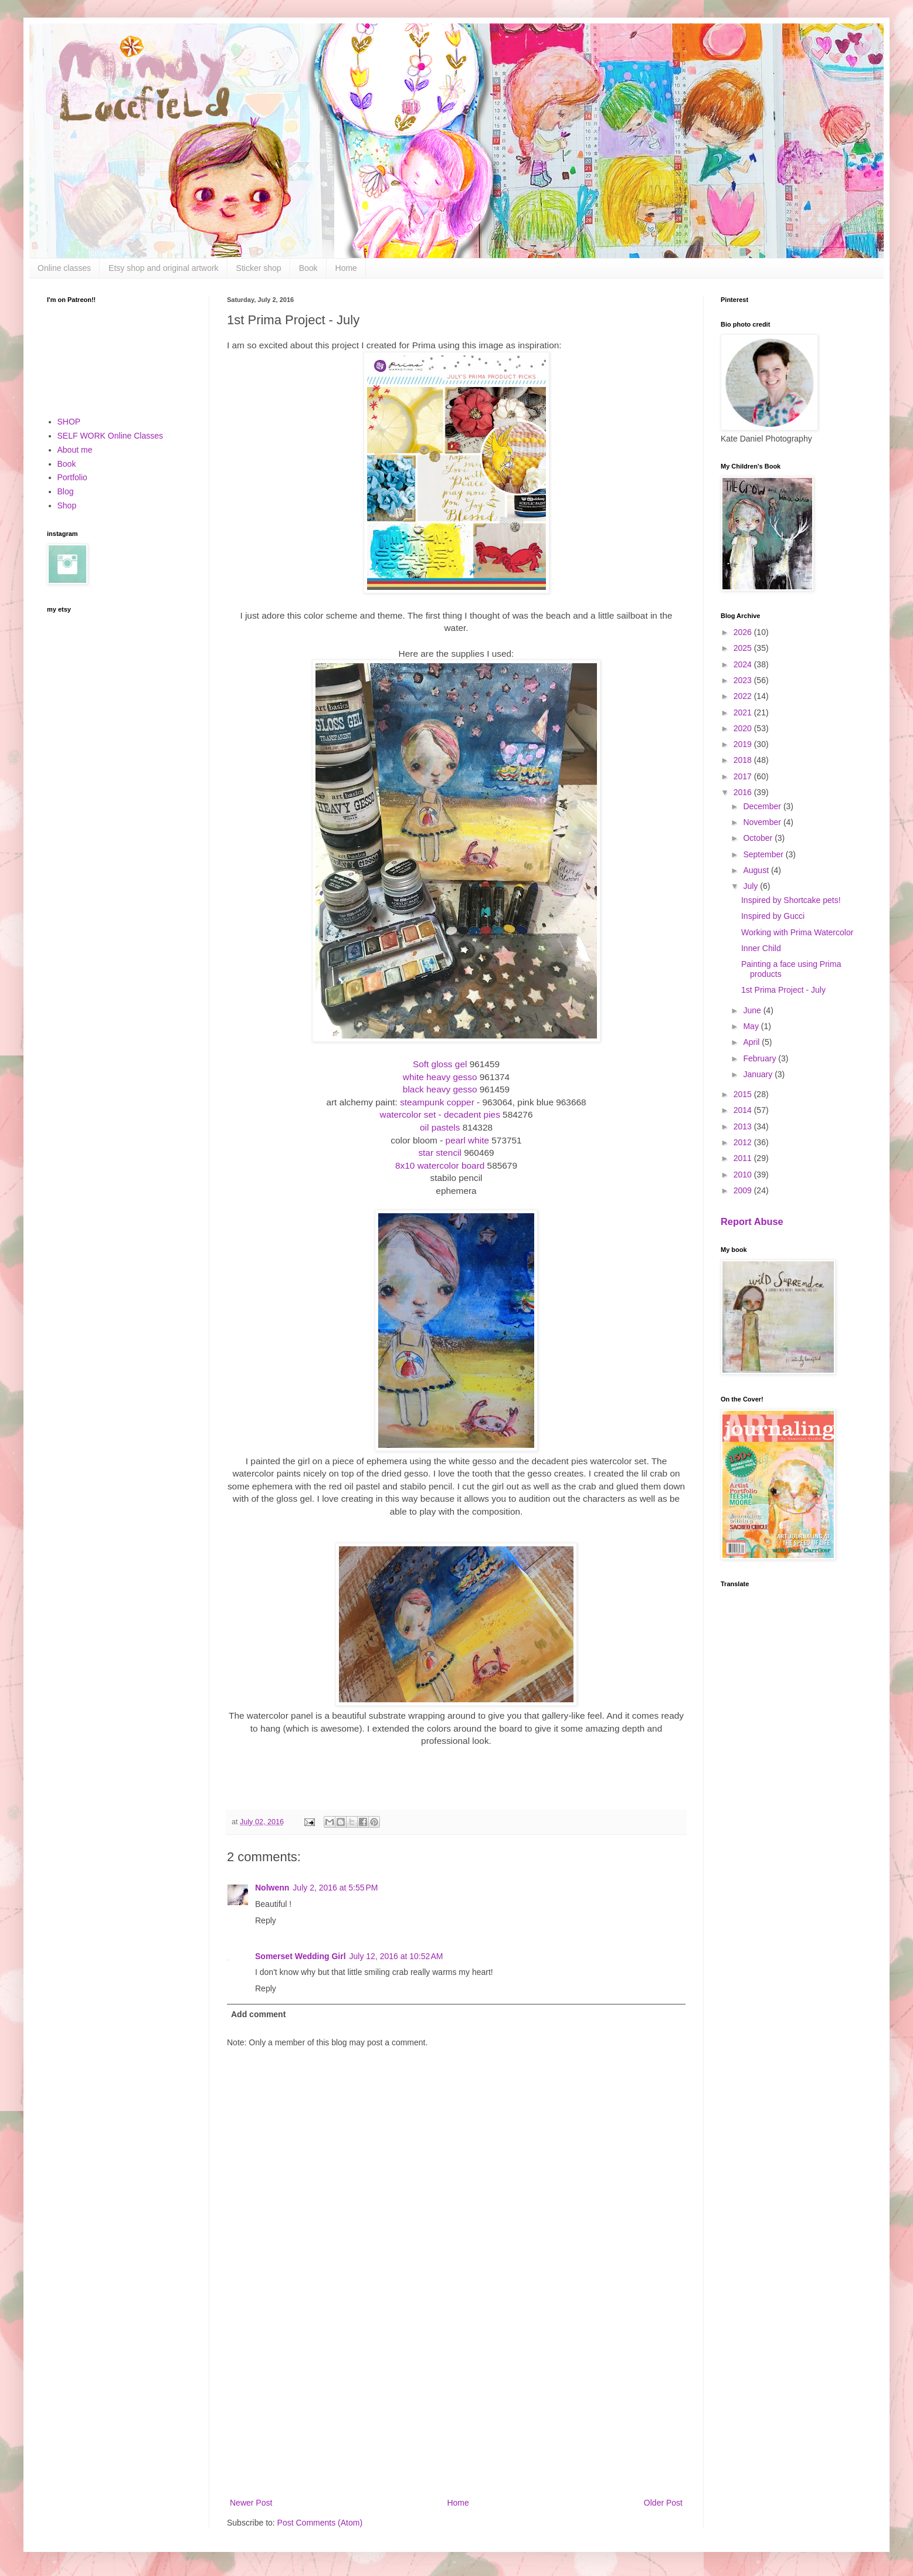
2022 (744, 696)
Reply (265, 1920)
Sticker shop (258, 268)
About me (75, 449)
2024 (744, 664)
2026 (744, 632)
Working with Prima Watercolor (797, 932)
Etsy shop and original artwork (163, 268)
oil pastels (440, 1127)
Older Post (663, 2502)
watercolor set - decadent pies (440, 1114)
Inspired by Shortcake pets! (791, 900)
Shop (67, 505)
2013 (744, 1126)
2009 (744, 1190)
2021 (744, 712)
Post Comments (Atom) (319, 2522)
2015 (744, 1094)
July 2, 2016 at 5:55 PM (335, 1887)
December (763, 806)
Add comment (258, 2014)
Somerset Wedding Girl (300, 1956)
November (763, 822)
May (752, 1026)
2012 (744, 1142)
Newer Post (251, 2502)
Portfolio (72, 477)
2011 (744, 1158)
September (764, 854)
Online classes (64, 268)
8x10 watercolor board (439, 1165)
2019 (744, 744)
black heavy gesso (440, 1089)
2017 (744, 776)
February (760, 1058)
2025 (744, 648)
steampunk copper (437, 1102)
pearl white (467, 1140)
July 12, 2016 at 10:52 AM (396, 1956)
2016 (744, 792)
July (751, 886)
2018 (744, 760)
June (753, 1010)
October (759, 838)
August (757, 870)
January (759, 1074)
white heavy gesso (440, 1077)
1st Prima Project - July (783, 990)
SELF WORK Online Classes (110, 435)
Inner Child (761, 948)
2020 (744, 728)
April (752, 1042)
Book (308, 268)
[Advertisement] (456, 2399)
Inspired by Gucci (773, 916)
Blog (65, 491)
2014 (744, 1110)
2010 (744, 1174)
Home (346, 268)
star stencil (439, 1153)
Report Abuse (752, 1221)
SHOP (69, 421)
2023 (744, 680)
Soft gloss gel (440, 1064)
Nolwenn (272, 1887)
